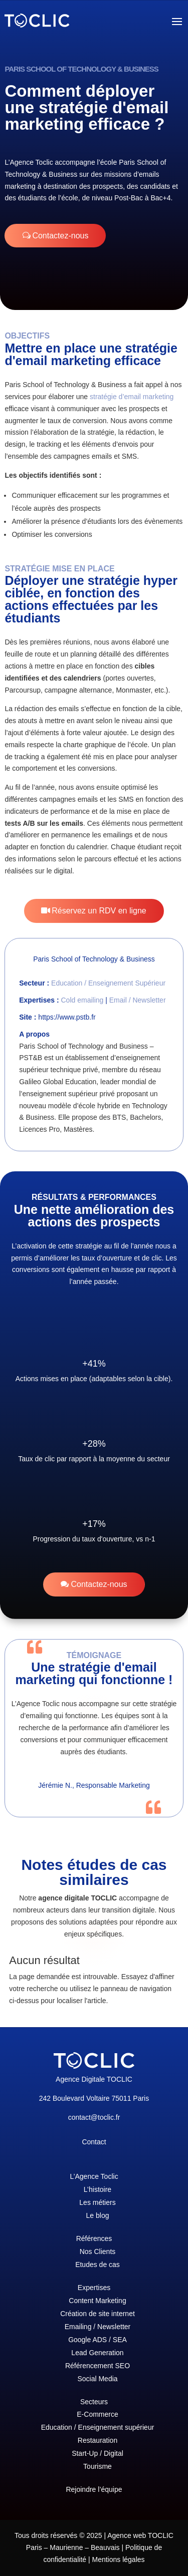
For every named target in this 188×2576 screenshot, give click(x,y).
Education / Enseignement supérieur (97, 2427)
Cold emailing (82, 1000)
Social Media (97, 2379)
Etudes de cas (97, 2265)
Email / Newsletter (137, 1000)
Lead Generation (97, 2353)
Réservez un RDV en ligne (99, 910)
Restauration (97, 2440)
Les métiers (97, 2202)
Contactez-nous (60, 235)
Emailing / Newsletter (98, 2327)
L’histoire (97, 2189)
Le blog (97, 2215)
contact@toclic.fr (94, 2117)
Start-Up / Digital (97, 2453)
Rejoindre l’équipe (94, 2489)
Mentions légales (118, 2559)
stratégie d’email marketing (131, 397)
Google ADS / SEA (97, 2340)
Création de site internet (97, 2314)
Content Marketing (97, 2301)
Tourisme (97, 2466)
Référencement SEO (97, 2366)
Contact (94, 2142)
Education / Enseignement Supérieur (108, 983)
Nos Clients (98, 2251)
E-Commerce (97, 2414)
